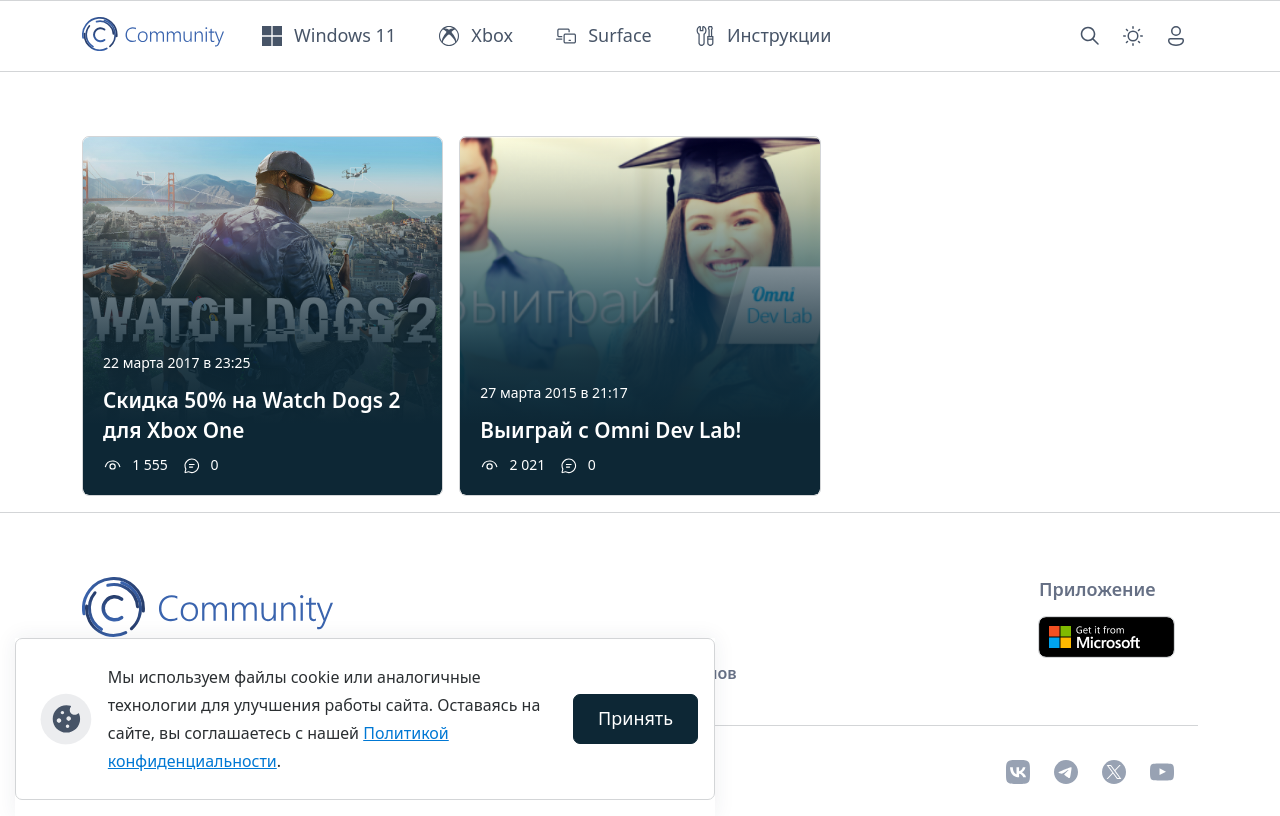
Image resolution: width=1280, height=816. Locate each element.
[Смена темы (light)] (1133, 36)
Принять (635, 718)
